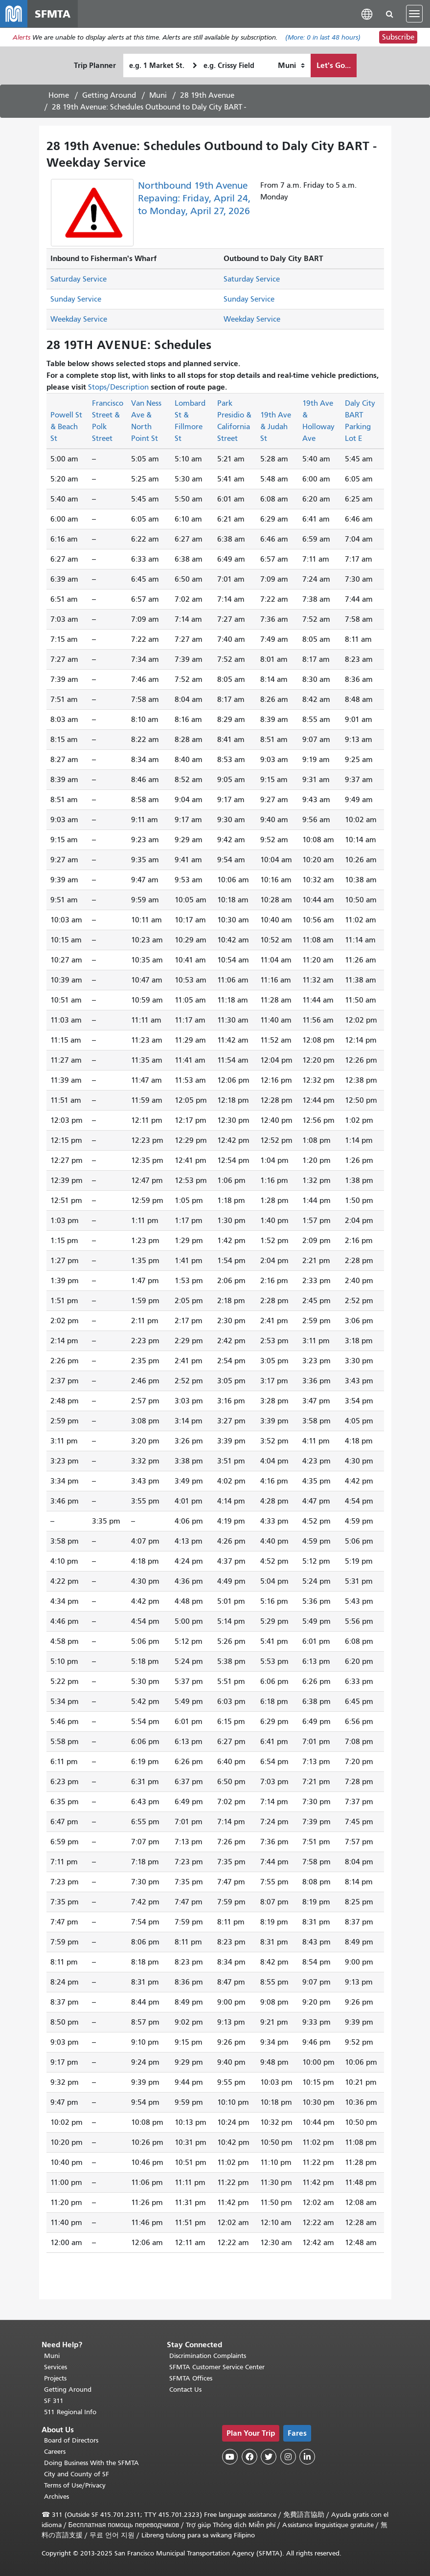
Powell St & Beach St (66, 427)
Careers (55, 2451)
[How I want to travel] (291, 65)
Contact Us (185, 2389)
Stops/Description (118, 387)
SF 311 (54, 2401)
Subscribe (398, 37)
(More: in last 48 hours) (323, 37)
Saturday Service (78, 279)
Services (55, 2367)
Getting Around (109, 95)
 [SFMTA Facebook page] (249, 2457)
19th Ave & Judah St (275, 427)
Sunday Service (75, 299)
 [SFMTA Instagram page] (288, 2457)
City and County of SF (76, 2474)
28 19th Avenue (207, 95)
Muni (158, 95)
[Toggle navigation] (414, 13)
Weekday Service (78, 319)
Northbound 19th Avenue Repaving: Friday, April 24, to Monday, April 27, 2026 (194, 198)
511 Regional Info (70, 2412)
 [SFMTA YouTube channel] (230, 2457)
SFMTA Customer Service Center (217, 2367)
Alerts (21, 37)
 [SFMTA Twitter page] (268, 2457)
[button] (367, 13)
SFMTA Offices (190, 2378)
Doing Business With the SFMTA (91, 2463)
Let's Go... (334, 65)
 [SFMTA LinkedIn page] (307, 2457)
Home (58, 95)
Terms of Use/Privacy (75, 2485)
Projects (55, 2378)
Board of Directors (71, 2440)
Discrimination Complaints (207, 2356)
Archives (56, 2496)
